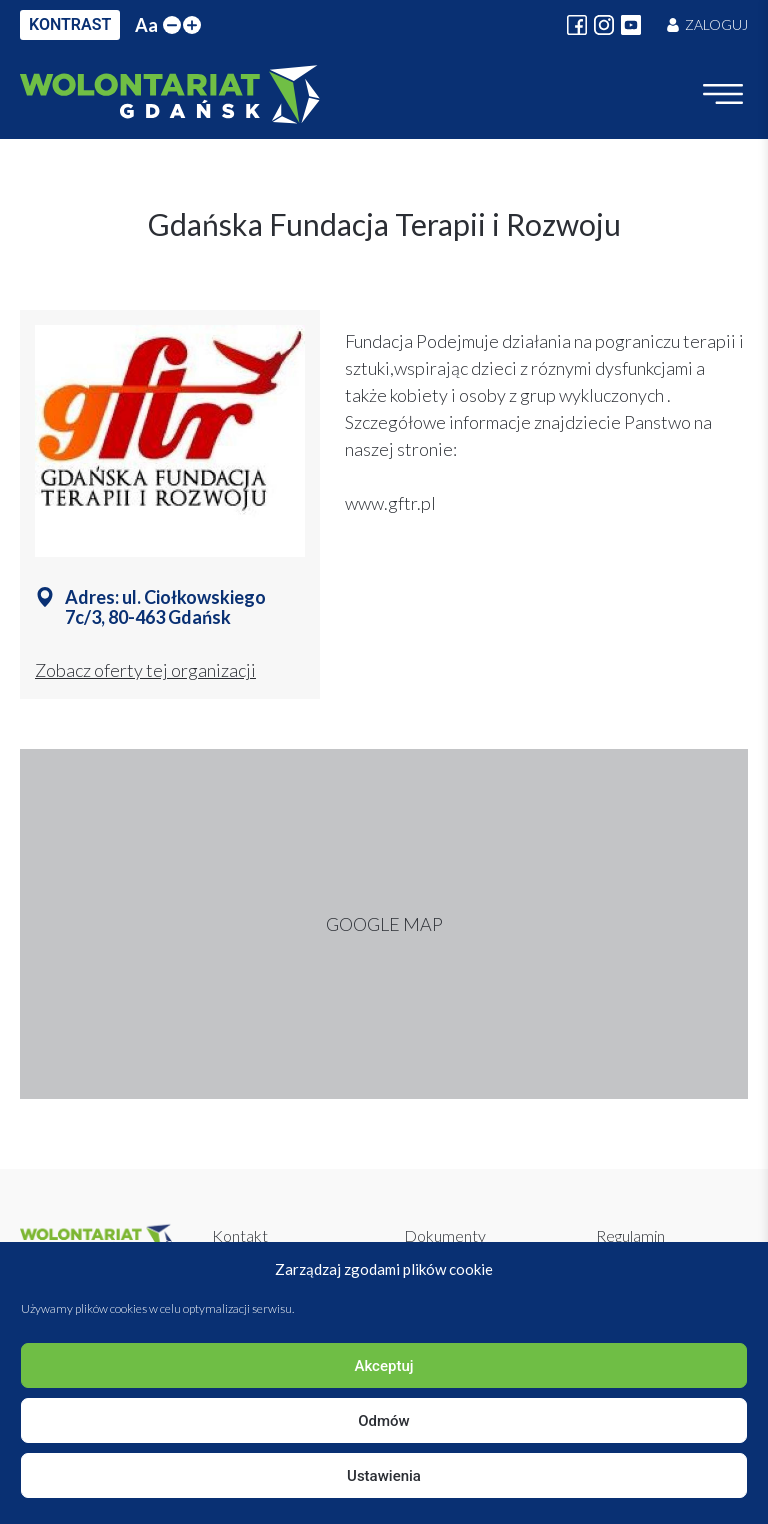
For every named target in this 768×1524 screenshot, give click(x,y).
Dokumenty (445, 1235)
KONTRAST (70, 24)
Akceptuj (383, 1366)
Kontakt (240, 1235)
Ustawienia (384, 1476)
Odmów (384, 1421)
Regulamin (630, 1235)
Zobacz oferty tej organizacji (145, 670)
